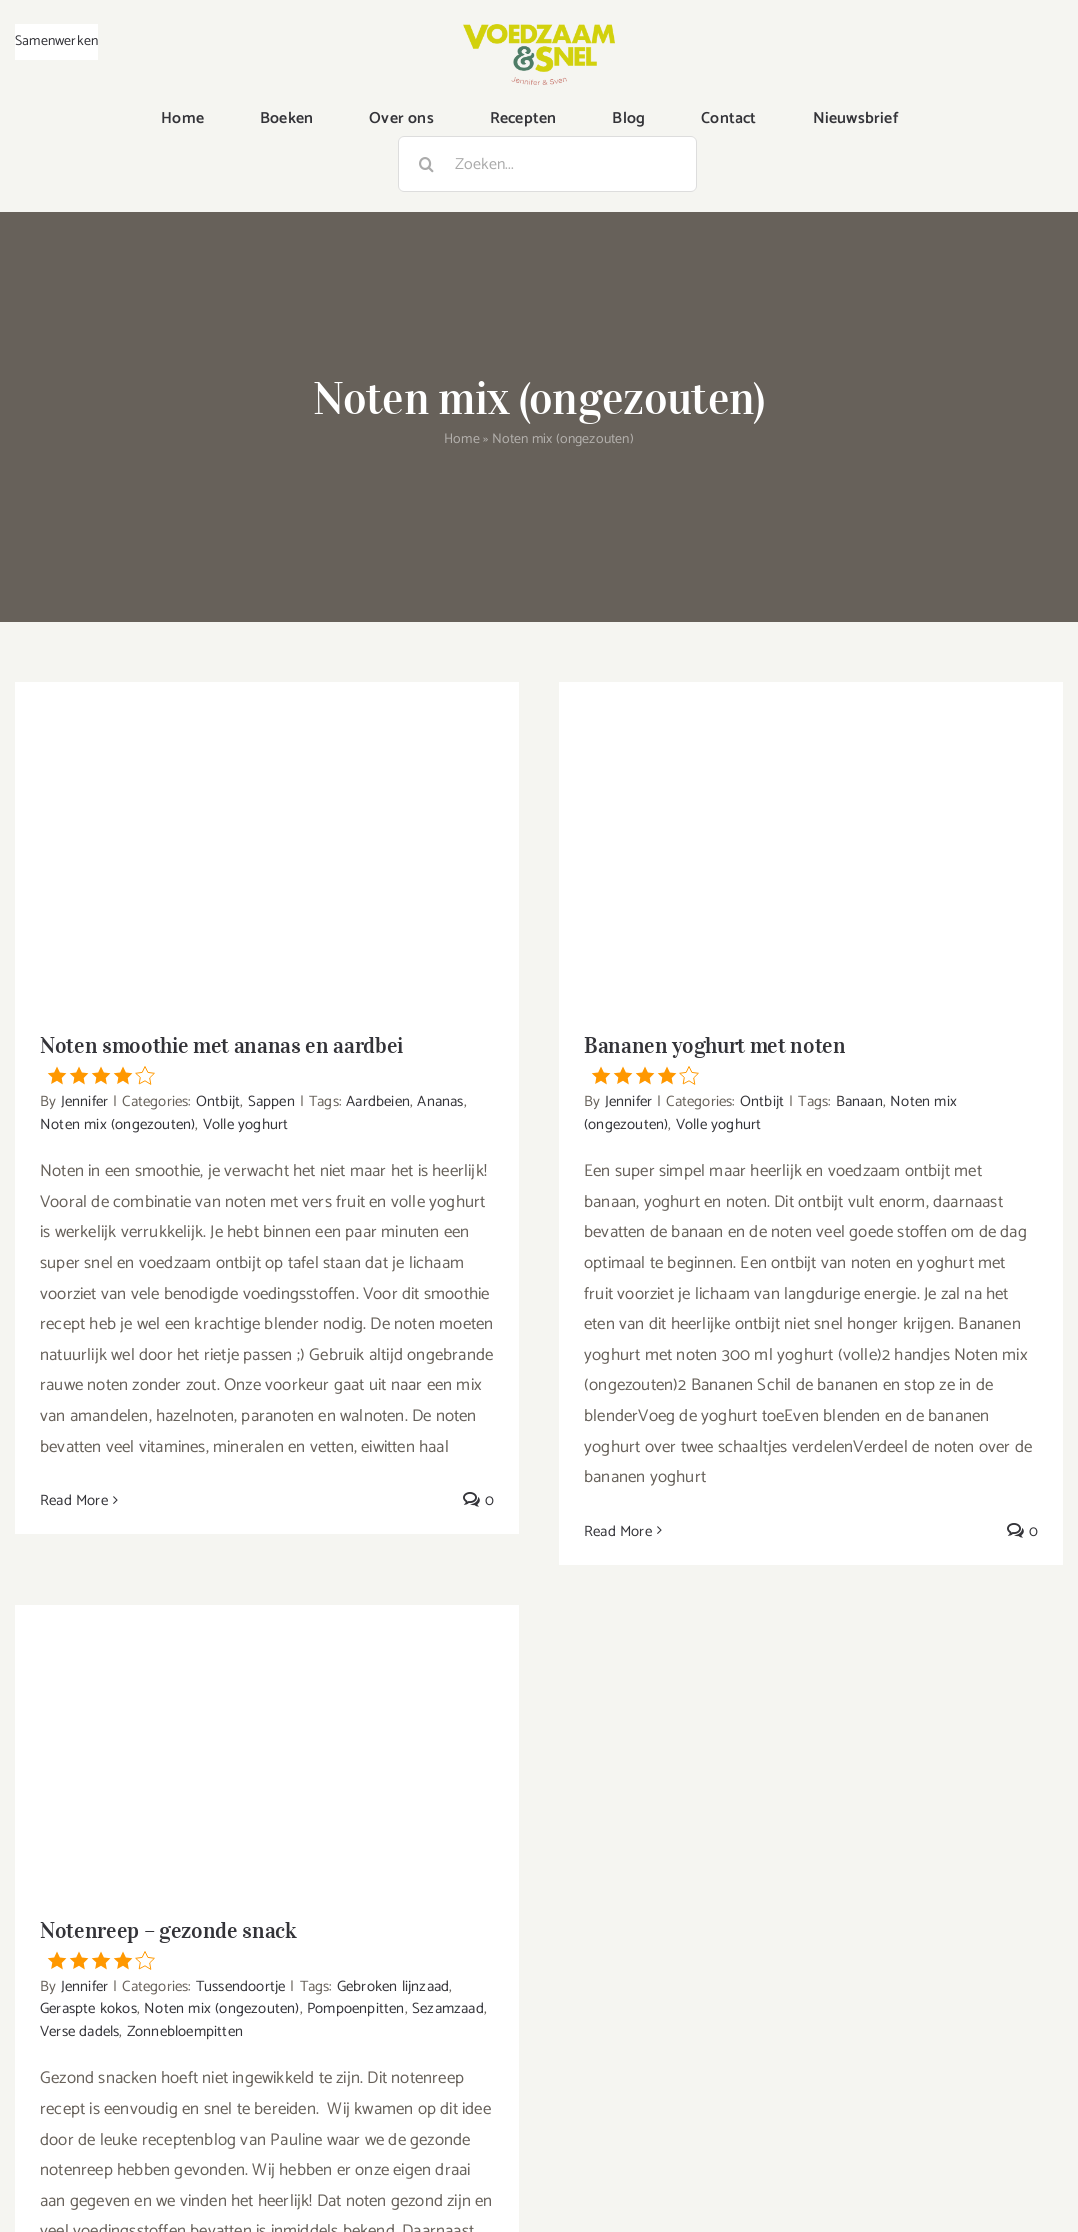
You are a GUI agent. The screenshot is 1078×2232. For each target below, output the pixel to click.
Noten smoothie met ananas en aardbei (267, 1058)
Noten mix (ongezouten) (117, 1124)
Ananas (440, 1101)
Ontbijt (218, 1101)
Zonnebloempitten (185, 2031)
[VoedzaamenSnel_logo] (539, 32)
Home (462, 439)
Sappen (271, 1101)
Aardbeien (378, 1101)
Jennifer (85, 1101)
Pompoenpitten (356, 2008)
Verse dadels (79, 2031)
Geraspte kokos (88, 2008)
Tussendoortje (241, 1986)
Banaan (859, 1101)
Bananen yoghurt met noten (811, 1058)
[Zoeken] (426, 164)
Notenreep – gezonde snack (267, 1943)
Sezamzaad (448, 2008)
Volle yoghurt (246, 1124)
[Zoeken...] (547, 164)
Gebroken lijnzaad (393, 1986)
